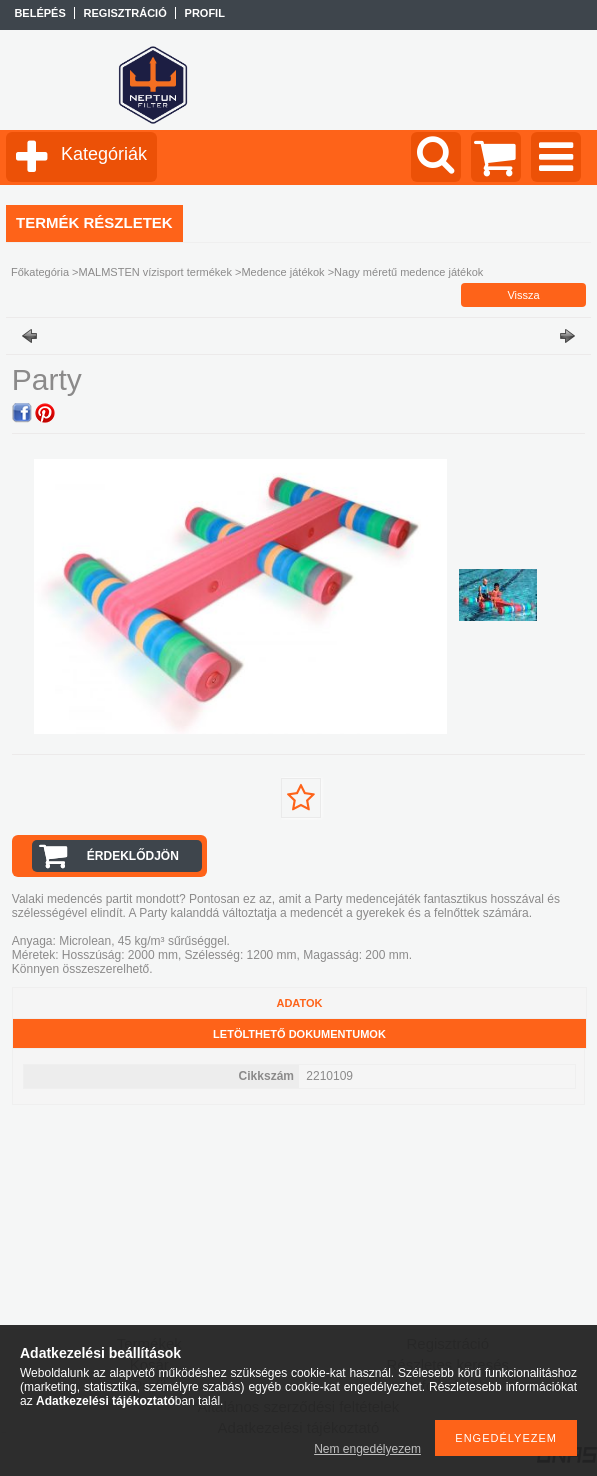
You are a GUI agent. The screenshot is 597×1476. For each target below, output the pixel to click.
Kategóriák (104, 154)
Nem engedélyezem (367, 1449)
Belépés (39, 13)
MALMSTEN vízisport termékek (155, 272)
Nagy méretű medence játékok (408, 272)
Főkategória (40, 272)
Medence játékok (282, 272)
